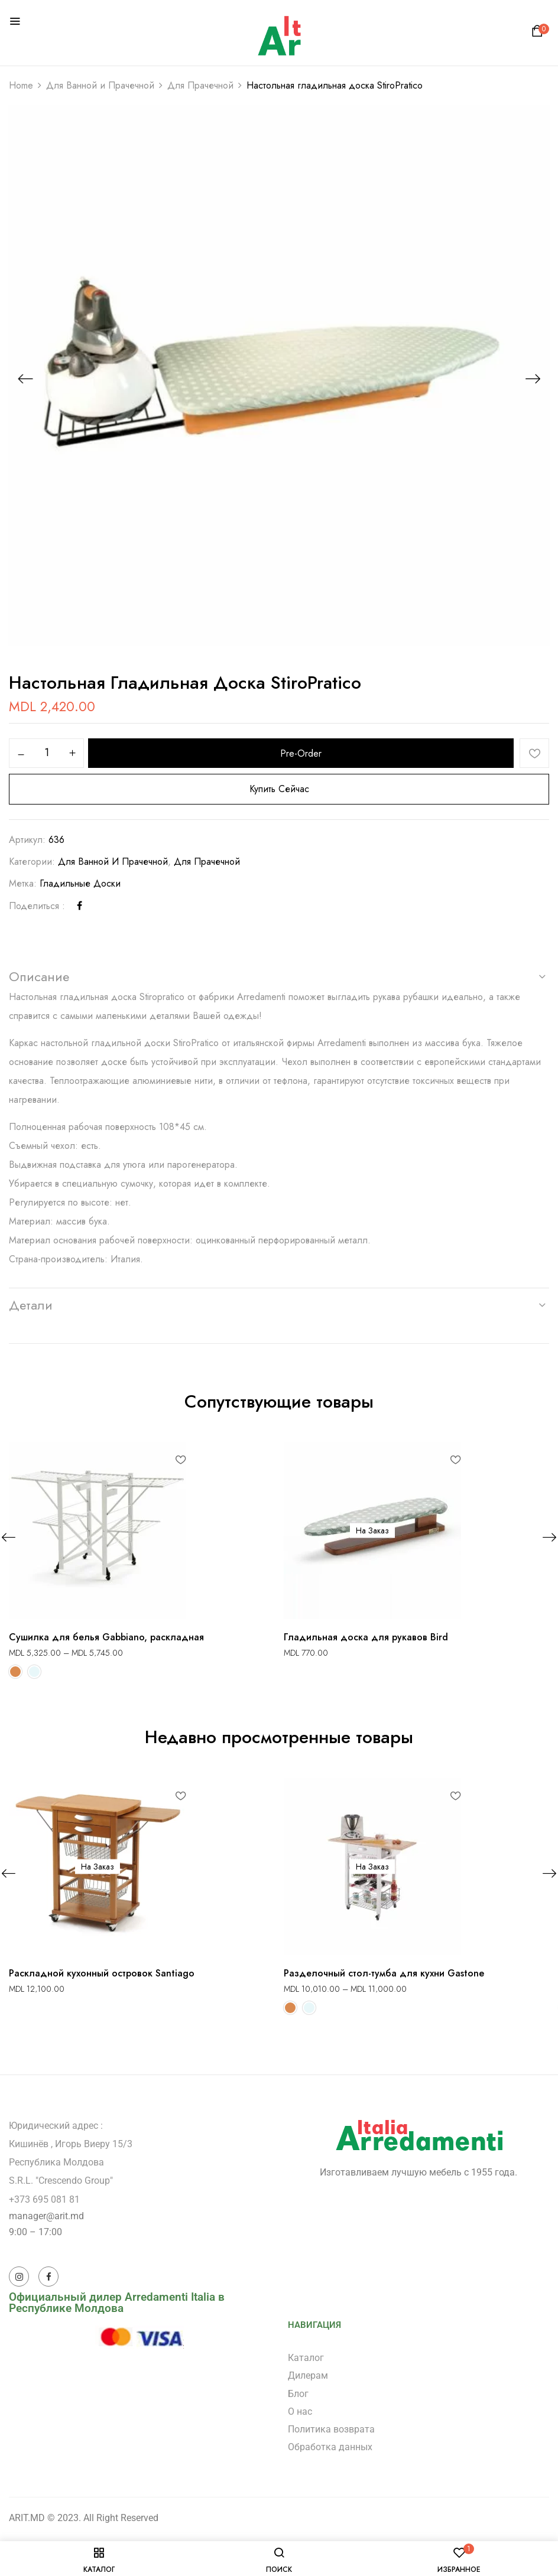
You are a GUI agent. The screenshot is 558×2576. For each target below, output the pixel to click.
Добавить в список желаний (534, 753)
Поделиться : (37, 906)
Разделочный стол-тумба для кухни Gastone (384, 1973)
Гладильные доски (80, 883)
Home (21, 85)
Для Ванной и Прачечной (100, 85)
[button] (539, 34)
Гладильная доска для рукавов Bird (366, 1637)
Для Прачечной (200, 85)
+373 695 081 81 (44, 2199)
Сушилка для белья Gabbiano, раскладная (106, 1637)
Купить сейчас (279, 789)
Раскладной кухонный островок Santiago (101, 1973)
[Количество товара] (46, 752)
